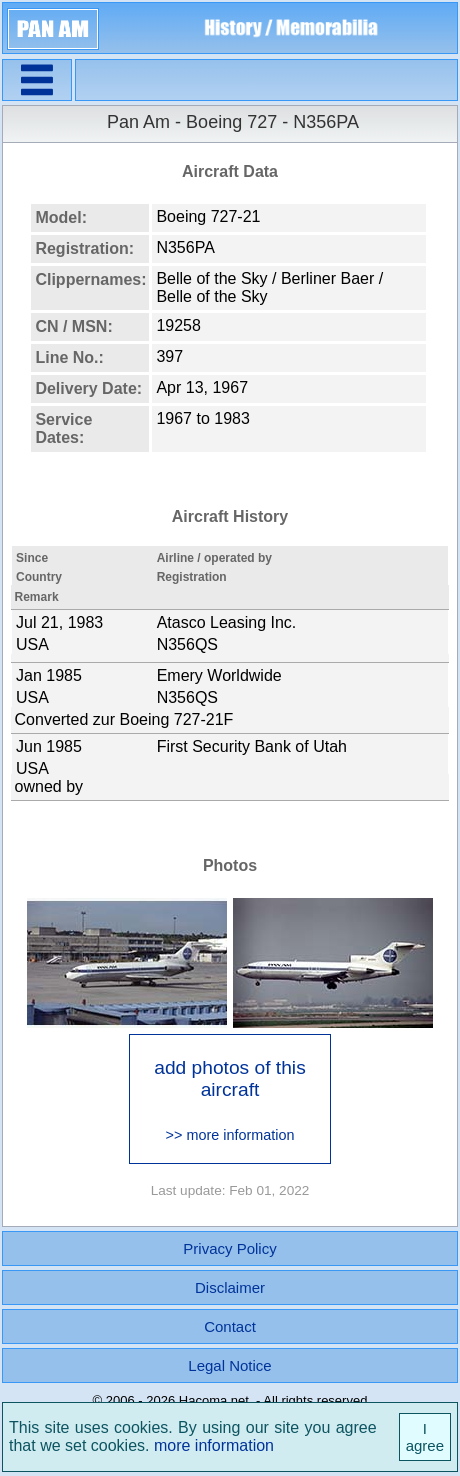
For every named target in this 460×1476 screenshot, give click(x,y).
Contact (230, 1326)
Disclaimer (230, 1287)
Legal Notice (229, 1365)
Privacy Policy (229, 1248)
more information (214, 1445)
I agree (425, 1437)
